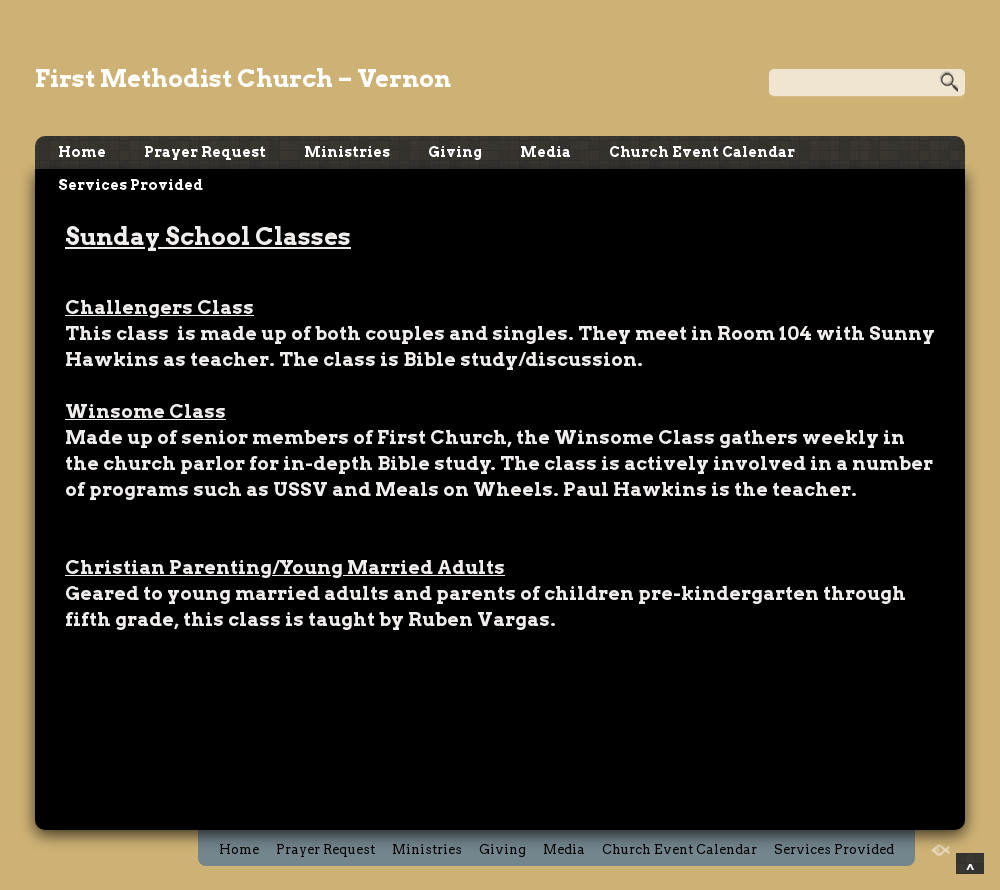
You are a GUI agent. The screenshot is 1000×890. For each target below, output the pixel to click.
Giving (455, 152)
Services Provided (130, 185)
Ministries (347, 152)
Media (545, 152)
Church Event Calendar (702, 152)
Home (82, 152)
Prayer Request (205, 152)
